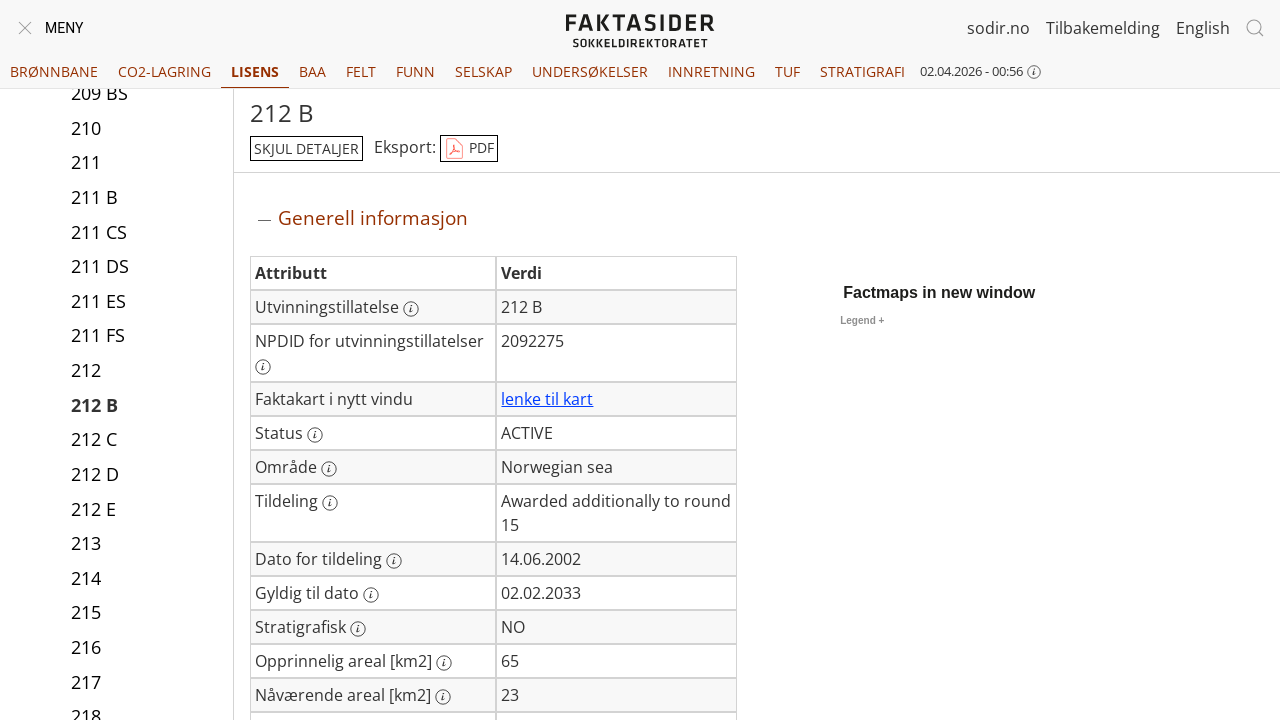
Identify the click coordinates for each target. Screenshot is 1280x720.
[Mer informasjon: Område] (329, 469)
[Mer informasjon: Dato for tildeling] (394, 561)
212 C (94, 439)
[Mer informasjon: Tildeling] (330, 503)
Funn (415, 71)
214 (86, 578)
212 (86, 370)
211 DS (100, 266)
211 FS (98, 335)
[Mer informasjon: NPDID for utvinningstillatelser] (263, 367)
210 (86, 128)
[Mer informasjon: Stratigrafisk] (358, 629)
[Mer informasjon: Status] (315, 435)
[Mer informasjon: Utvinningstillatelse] (411, 309)
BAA (312, 71)
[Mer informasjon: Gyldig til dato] (371, 595)
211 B (94, 197)
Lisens (255, 71)
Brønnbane (54, 71)
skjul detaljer (306, 148)
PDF (469, 149)
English (1203, 28)
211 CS (99, 232)
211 (86, 162)
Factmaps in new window (939, 292)
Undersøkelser (590, 71)
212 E (93, 509)
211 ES (98, 301)
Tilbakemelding (1103, 28)
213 (86, 543)
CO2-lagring (164, 71)
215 (86, 612)
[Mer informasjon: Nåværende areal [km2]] (443, 697)
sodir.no (998, 28)
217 (86, 682)
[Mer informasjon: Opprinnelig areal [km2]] (444, 663)
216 (86, 647)
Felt (361, 71)
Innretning (711, 71)
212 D (95, 474)
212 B (94, 405)
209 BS (99, 93)
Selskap (483, 71)
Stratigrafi (862, 71)
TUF (787, 71)
